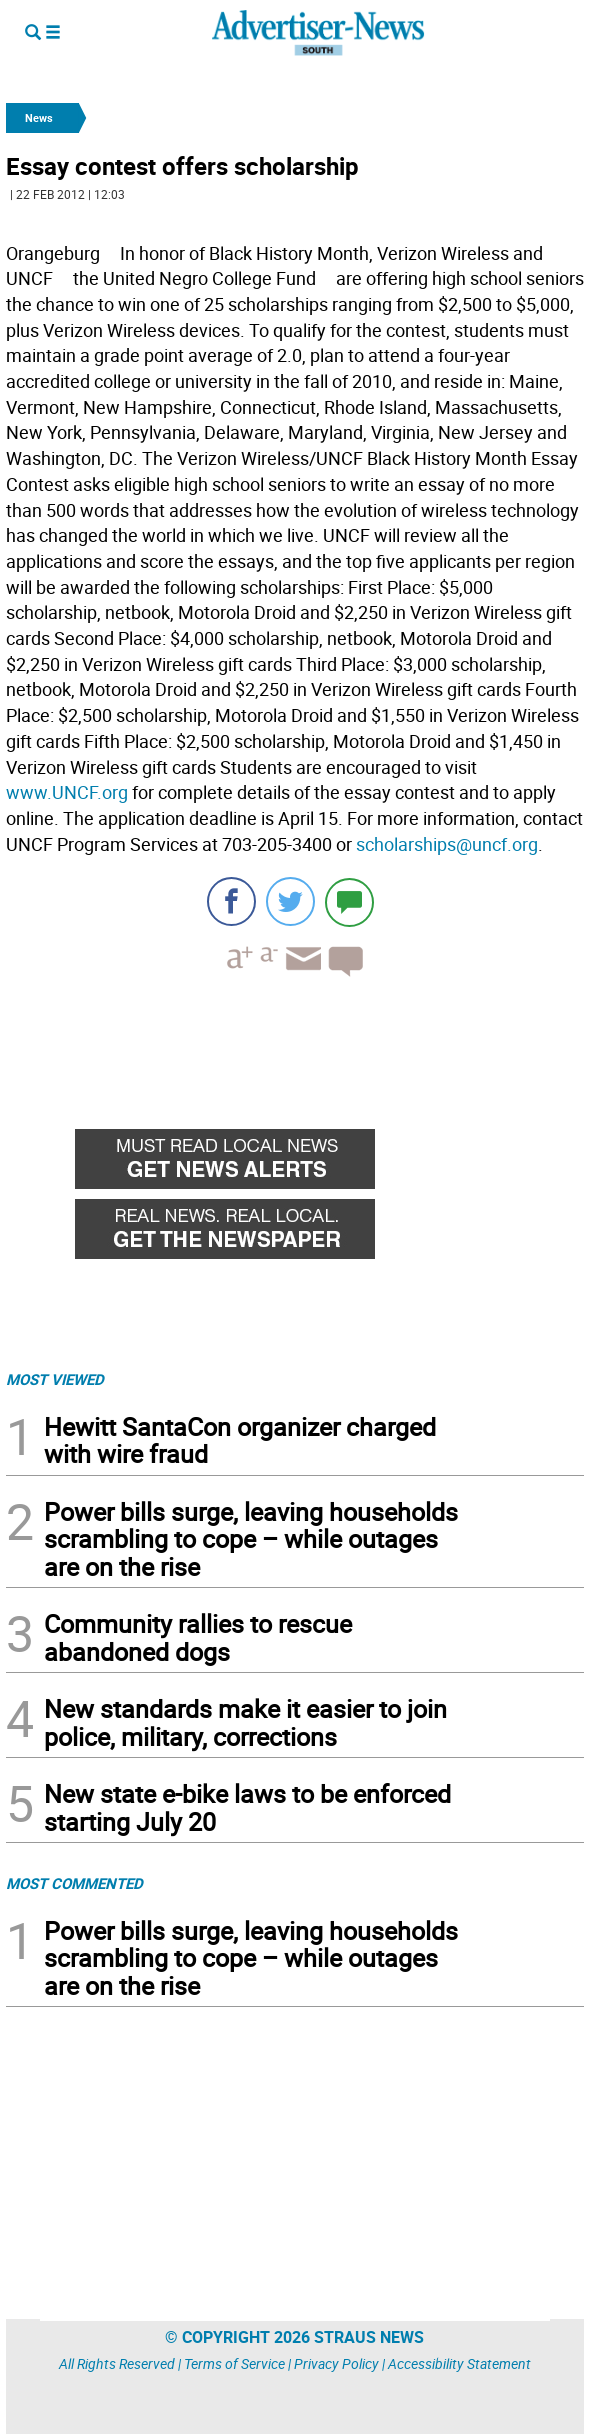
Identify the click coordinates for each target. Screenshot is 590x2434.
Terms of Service (234, 2363)
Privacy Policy (336, 2363)
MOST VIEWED (55, 1379)
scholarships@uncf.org (447, 844)
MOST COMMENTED (74, 1883)
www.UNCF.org (67, 792)
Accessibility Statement (459, 2363)
